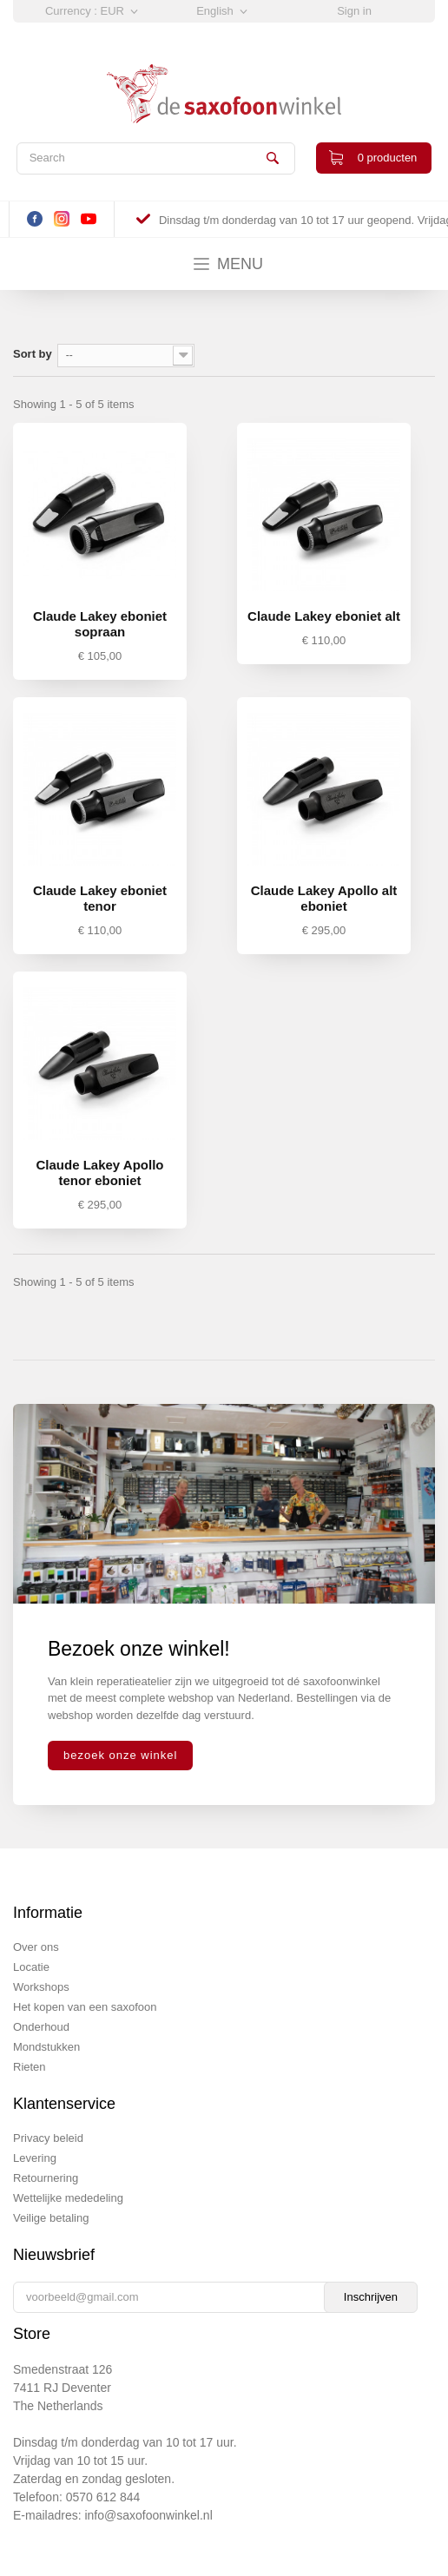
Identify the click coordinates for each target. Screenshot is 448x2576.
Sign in (354, 10)
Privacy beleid (48, 2137)
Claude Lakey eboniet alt (323, 616)
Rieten (29, 2066)
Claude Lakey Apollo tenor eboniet (100, 1172)
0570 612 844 (103, 2497)
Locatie (31, 1966)
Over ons (36, 1946)
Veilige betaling (51, 2217)
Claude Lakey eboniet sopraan (100, 624)
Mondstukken (46, 2046)
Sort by (32, 353)
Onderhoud (41, 2026)
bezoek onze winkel (120, 1755)
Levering (34, 2157)
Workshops (41, 1986)
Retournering (45, 2177)
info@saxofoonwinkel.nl (148, 2515)
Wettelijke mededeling (68, 2197)
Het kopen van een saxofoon (85, 2006)
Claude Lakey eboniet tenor (100, 898)
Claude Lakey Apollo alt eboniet (324, 898)
